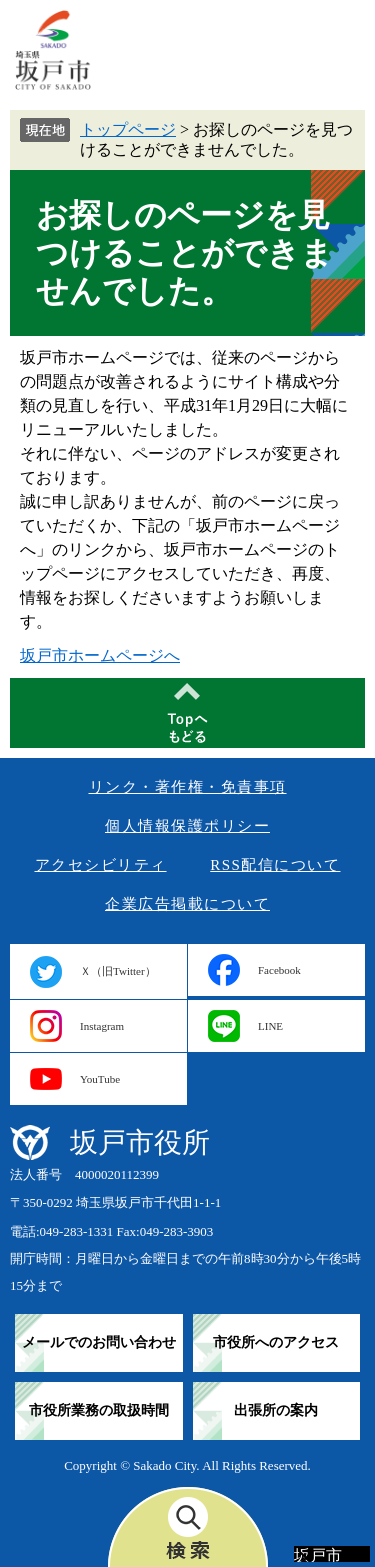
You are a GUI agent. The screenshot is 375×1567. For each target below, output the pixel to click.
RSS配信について (275, 865)
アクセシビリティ (101, 865)
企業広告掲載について (187, 904)
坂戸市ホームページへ (100, 655)
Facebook (279, 970)
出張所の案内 (276, 1410)
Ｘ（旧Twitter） (118, 971)
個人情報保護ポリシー (187, 826)
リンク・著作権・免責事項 (188, 787)
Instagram (102, 1026)
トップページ (128, 129)
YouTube (100, 1079)
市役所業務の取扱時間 (99, 1410)
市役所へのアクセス (276, 1342)
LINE (270, 1026)
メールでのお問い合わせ (99, 1342)
